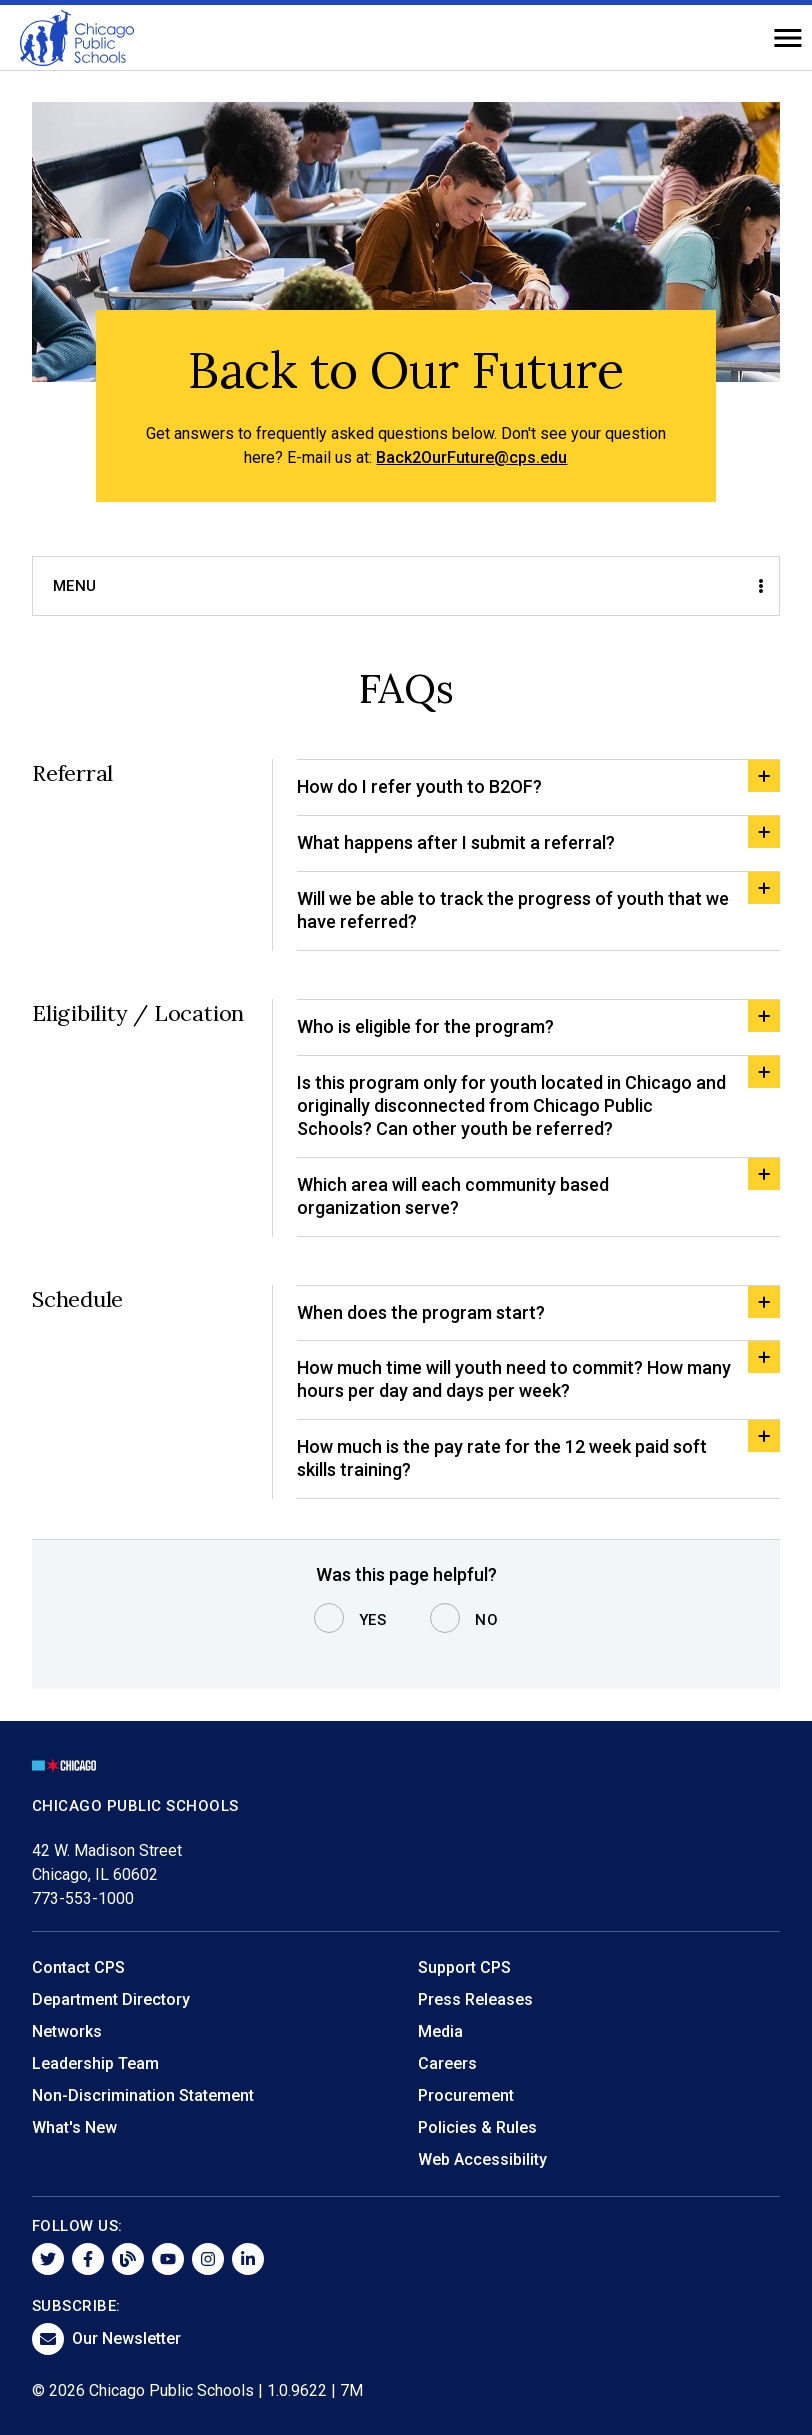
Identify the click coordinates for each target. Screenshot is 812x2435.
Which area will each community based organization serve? (453, 1196)
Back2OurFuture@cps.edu (471, 457)
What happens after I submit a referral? (456, 842)
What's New (74, 2127)
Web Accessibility (482, 2159)
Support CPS (464, 1967)
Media (440, 2031)
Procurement (466, 2095)
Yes (373, 1620)
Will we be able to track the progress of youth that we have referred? (513, 910)
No (486, 1620)
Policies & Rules (477, 2127)
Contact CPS (78, 1967)
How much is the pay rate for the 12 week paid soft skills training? (502, 1458)
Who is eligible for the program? (425, 1026)
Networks (67, 2031)
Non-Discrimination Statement (143, 2095)
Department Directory (111, 1999)
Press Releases (475, 1999)
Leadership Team (95, 2063)
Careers (447, 2063)
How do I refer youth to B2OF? (419, 786)
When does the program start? (421, 1312)
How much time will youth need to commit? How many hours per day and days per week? (514, 1379)
